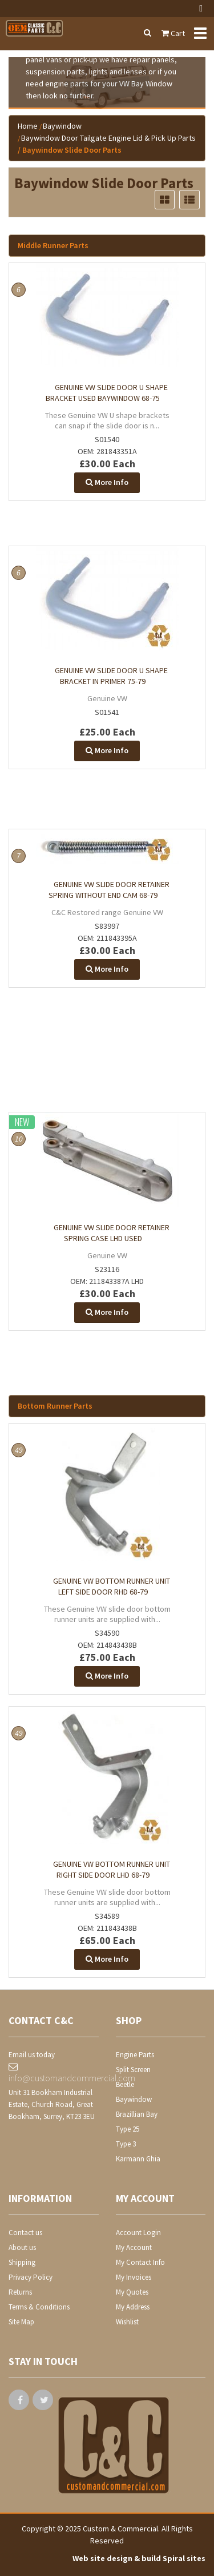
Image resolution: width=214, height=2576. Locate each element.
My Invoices (133, 2277)
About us (22, 2247)
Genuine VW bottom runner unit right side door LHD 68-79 (111, 1869)
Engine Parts (135, 2055)
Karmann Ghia (138, 2159)
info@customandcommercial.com (54, 2073)
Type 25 (127, 2129)
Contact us (25, 2232)
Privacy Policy (31, 2277)
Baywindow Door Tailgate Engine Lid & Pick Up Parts (108, 138)
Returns (20, 2292)
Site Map (21, 2322)
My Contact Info (140, 2262)
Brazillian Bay (137, 2114)
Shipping (22, 2262)
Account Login (138, 2232)
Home (28, 126)
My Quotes (132, 2292)
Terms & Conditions (39, 2307)
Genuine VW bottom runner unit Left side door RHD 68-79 (111, 1586)
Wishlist (127, 2322)
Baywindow (62, 126)
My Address (133, 2307)
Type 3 (126, 2144)
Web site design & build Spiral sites (138, 2558)
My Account (134, 2247)
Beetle (125, 2084)
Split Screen (133, 2069)
